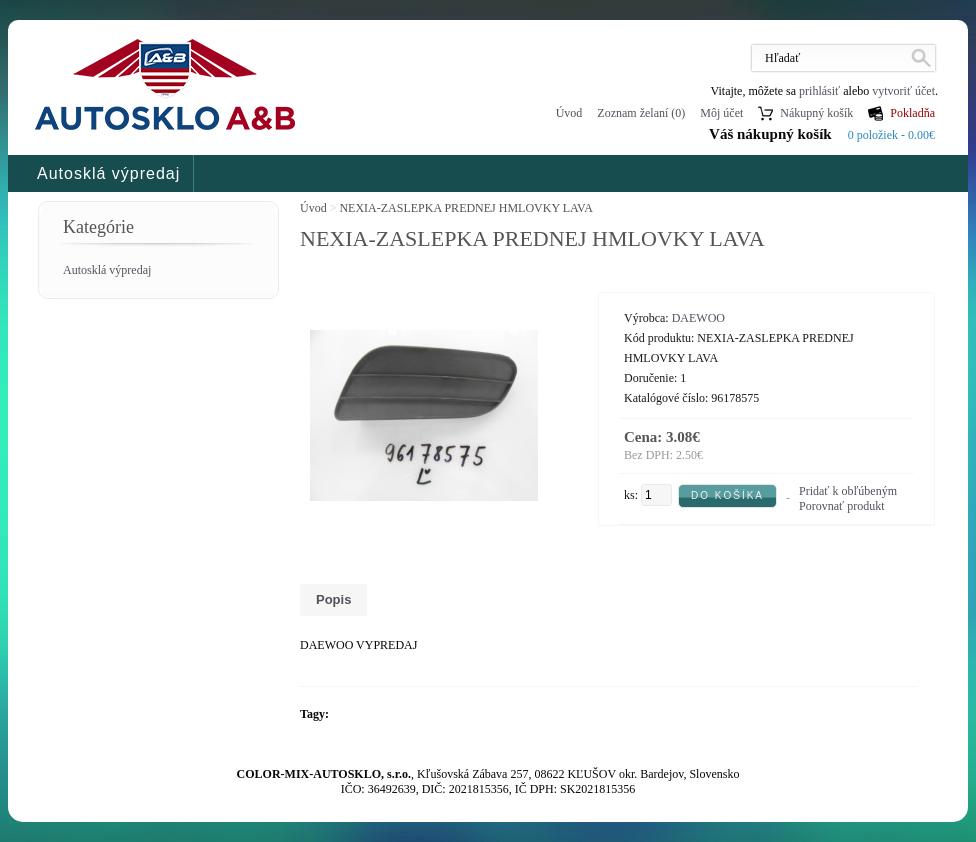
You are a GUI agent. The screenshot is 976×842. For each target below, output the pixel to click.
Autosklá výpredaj (108, 173)
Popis (333, 599)
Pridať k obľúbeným (848, 491)
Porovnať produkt (841, 506)
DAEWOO (698, 318)
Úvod (569, 113)
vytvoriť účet (903, 91)
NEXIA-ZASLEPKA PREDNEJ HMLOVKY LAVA (465, 208)
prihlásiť (819, 91)
